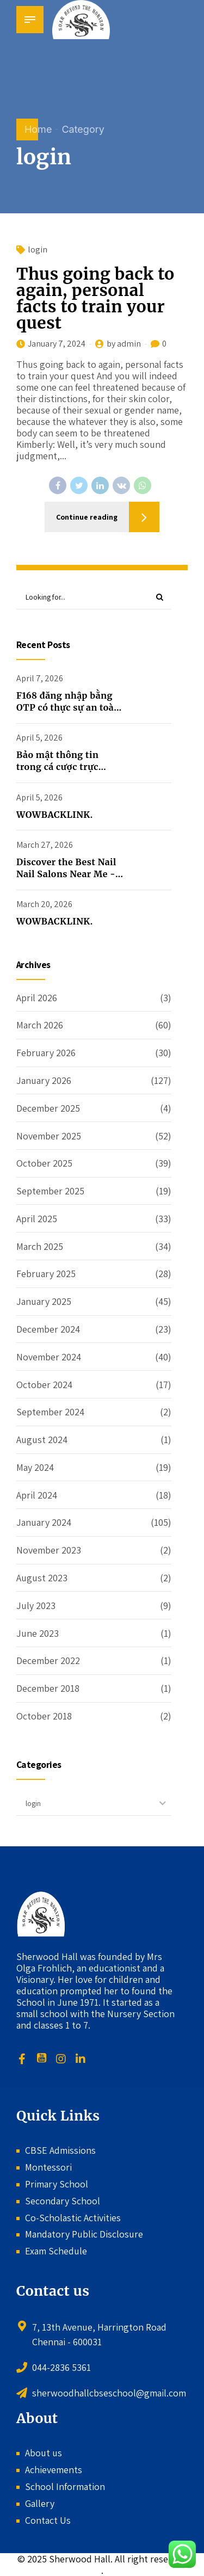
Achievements (53, 2469)
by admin (124, 344)
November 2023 (48, 1550)
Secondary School (62, 2201)
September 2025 (50, 1191)
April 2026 (36, 997)
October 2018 (44, 1716)
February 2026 (46, 1052)
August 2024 (41, 1439)
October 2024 (44, 1384)
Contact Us (48, 2520)
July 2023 (35, 1605)
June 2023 (37, 1633)
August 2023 (41, 1577)
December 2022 (48, 1660)
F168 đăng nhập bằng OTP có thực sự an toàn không (68, 707)
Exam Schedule (56, 2251)
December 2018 (47, 1688)
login (37, 250)
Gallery (39, 2503)
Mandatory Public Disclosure (84, 2234)
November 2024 (48, 1357)
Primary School (56, 2184)
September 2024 (50, 1412)
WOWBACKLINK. (54, 814)
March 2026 (39, 1025)
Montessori (48, 2167)
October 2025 (44, 1163)
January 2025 (43, 1301)
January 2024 (43, 1523)
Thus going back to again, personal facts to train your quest (95, 299)
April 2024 (36, 1495)
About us (43, 2452)
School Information (65, 2486)
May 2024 (35, 1467)
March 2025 (39, 1246)
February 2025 (46, 1273)
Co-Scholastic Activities (73, 2217)
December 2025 (48, 1108)
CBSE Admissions (60, 2150)
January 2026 (43, 1080)
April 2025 (36, 1218)
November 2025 (48, 1136)
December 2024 (48, 1329)
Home (38, 129)
